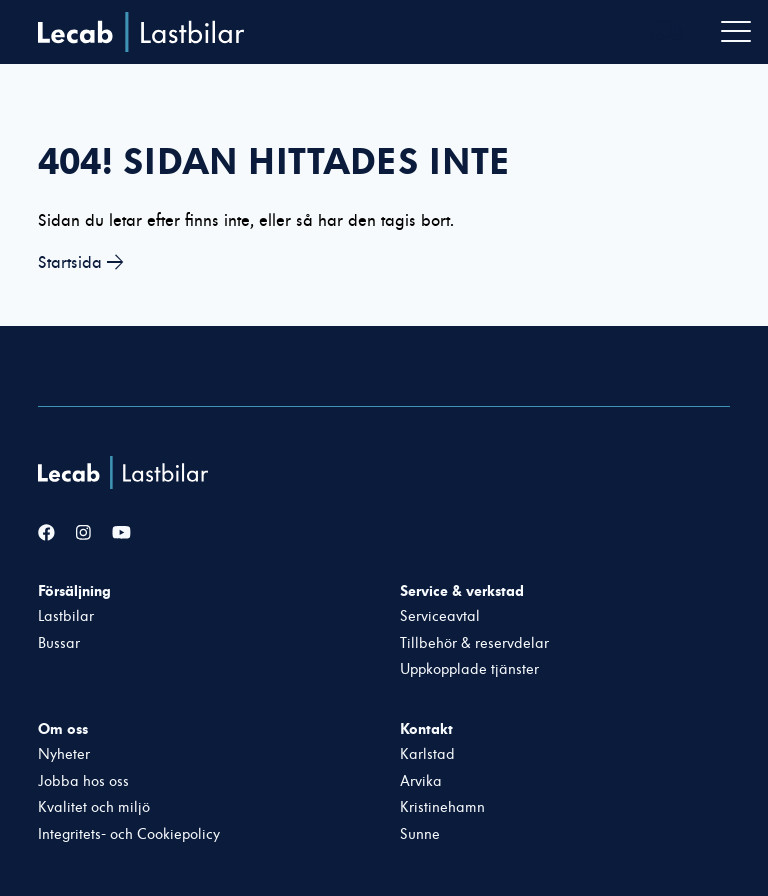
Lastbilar (66, 616)
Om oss (63, 729)
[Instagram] (83, 533)
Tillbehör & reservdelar (474, 643)
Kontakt (426, 729)
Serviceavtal (440, 616)
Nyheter (64, 754)
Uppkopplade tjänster (469, 669)
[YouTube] (121, 533)
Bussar (59, 643)
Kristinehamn (442, 807)
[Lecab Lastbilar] (125, 472)
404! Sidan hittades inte (274, 161)
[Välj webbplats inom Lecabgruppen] (675, 32)
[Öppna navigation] (736, 32)
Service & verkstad (462, 591)
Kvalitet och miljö (94, 807)
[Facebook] (46, 533)
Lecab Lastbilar (141, 32)
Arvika (421, 781)
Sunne (420, 834)
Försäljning (74, 591)
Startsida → (81, 262)
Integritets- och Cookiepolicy (129, 834)
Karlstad (427, 754)
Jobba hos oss (83, 781)
